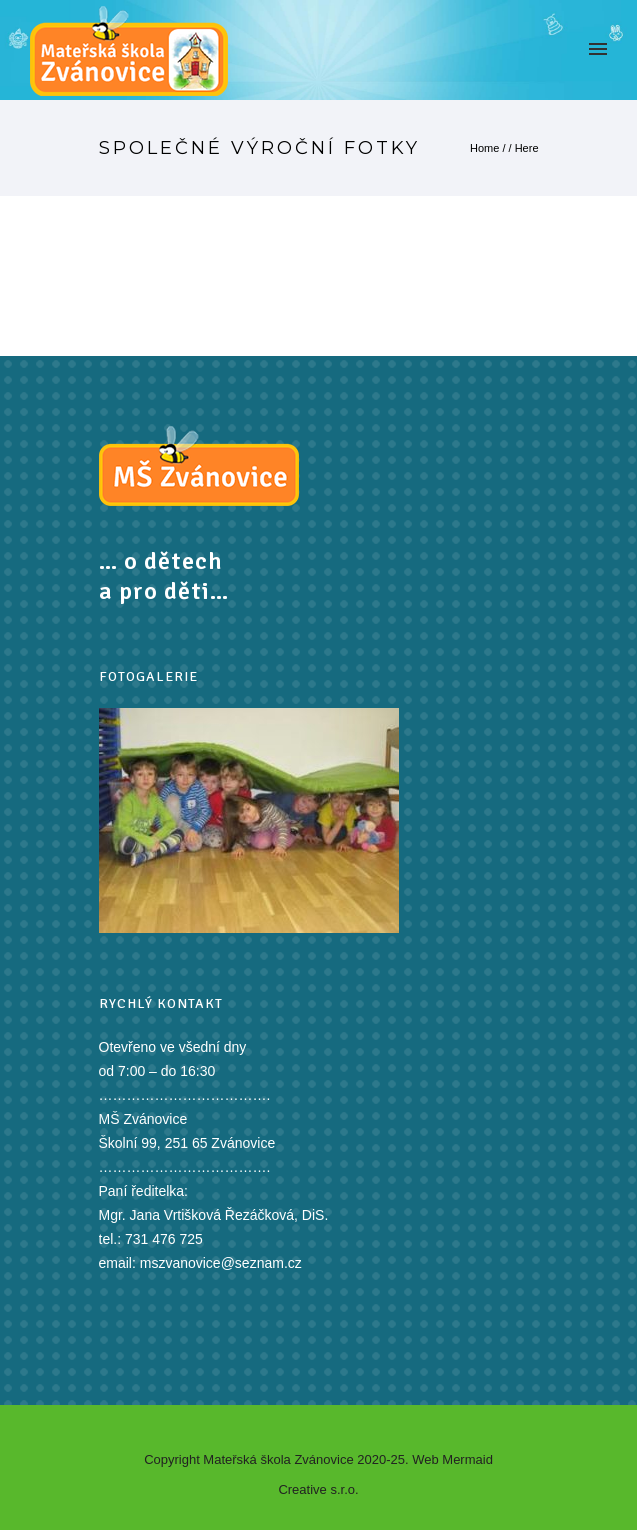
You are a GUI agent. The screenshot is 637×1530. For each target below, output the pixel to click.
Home (484, 148)
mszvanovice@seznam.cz (221, 1263)
